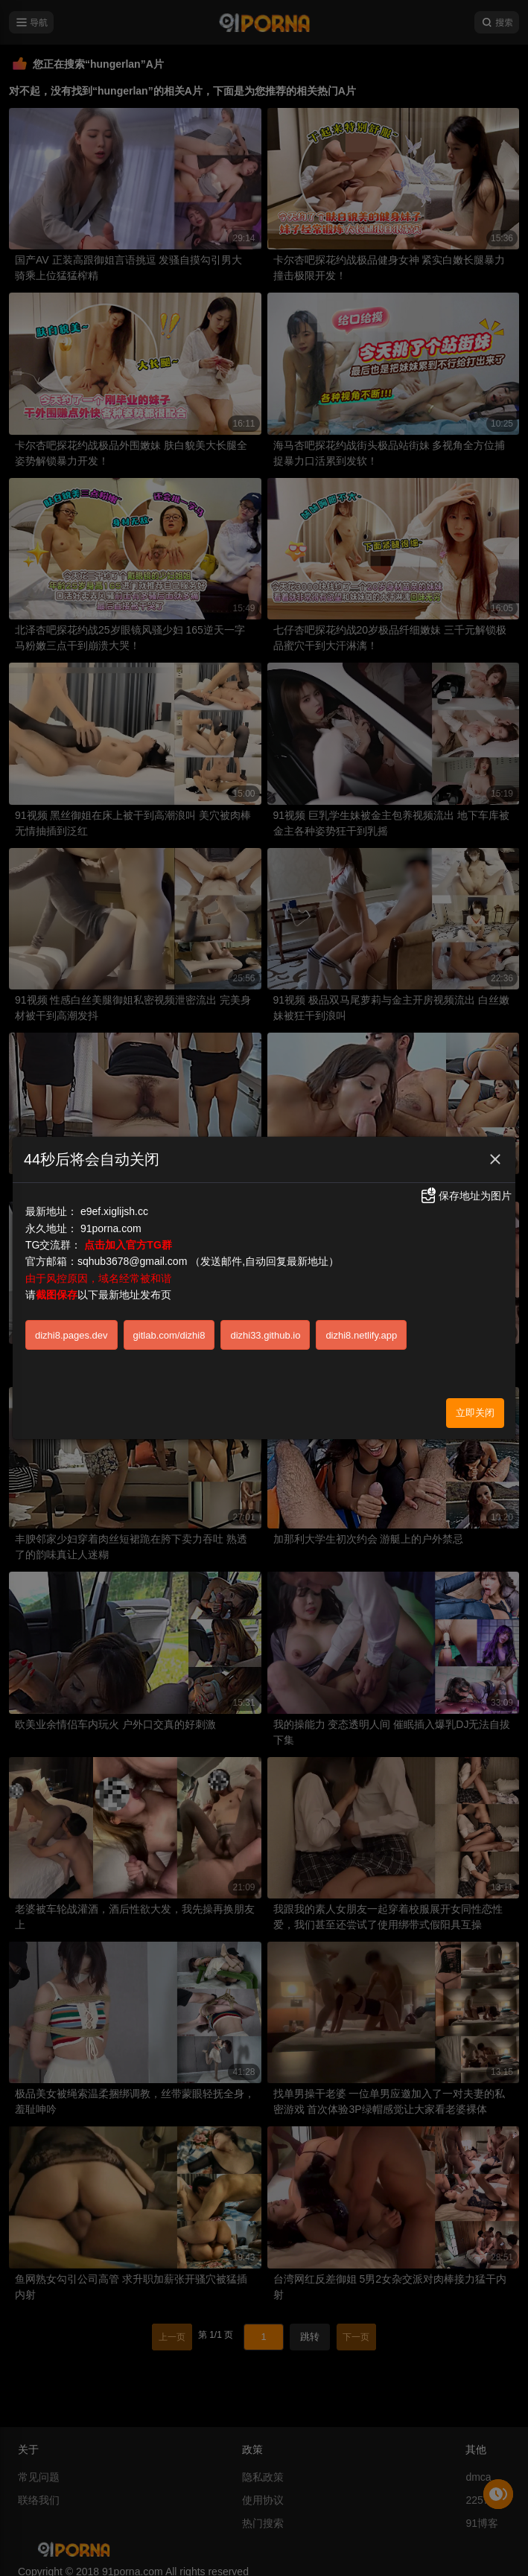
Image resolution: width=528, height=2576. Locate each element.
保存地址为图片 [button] (465, 1196)
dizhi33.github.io (265, 1335)
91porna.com (110, 1228)
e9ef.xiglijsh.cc (114, 1211)
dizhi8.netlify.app (361, 1335)
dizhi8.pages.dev (71, 1335)
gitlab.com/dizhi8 (169, 1335)
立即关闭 (475, 1412)
